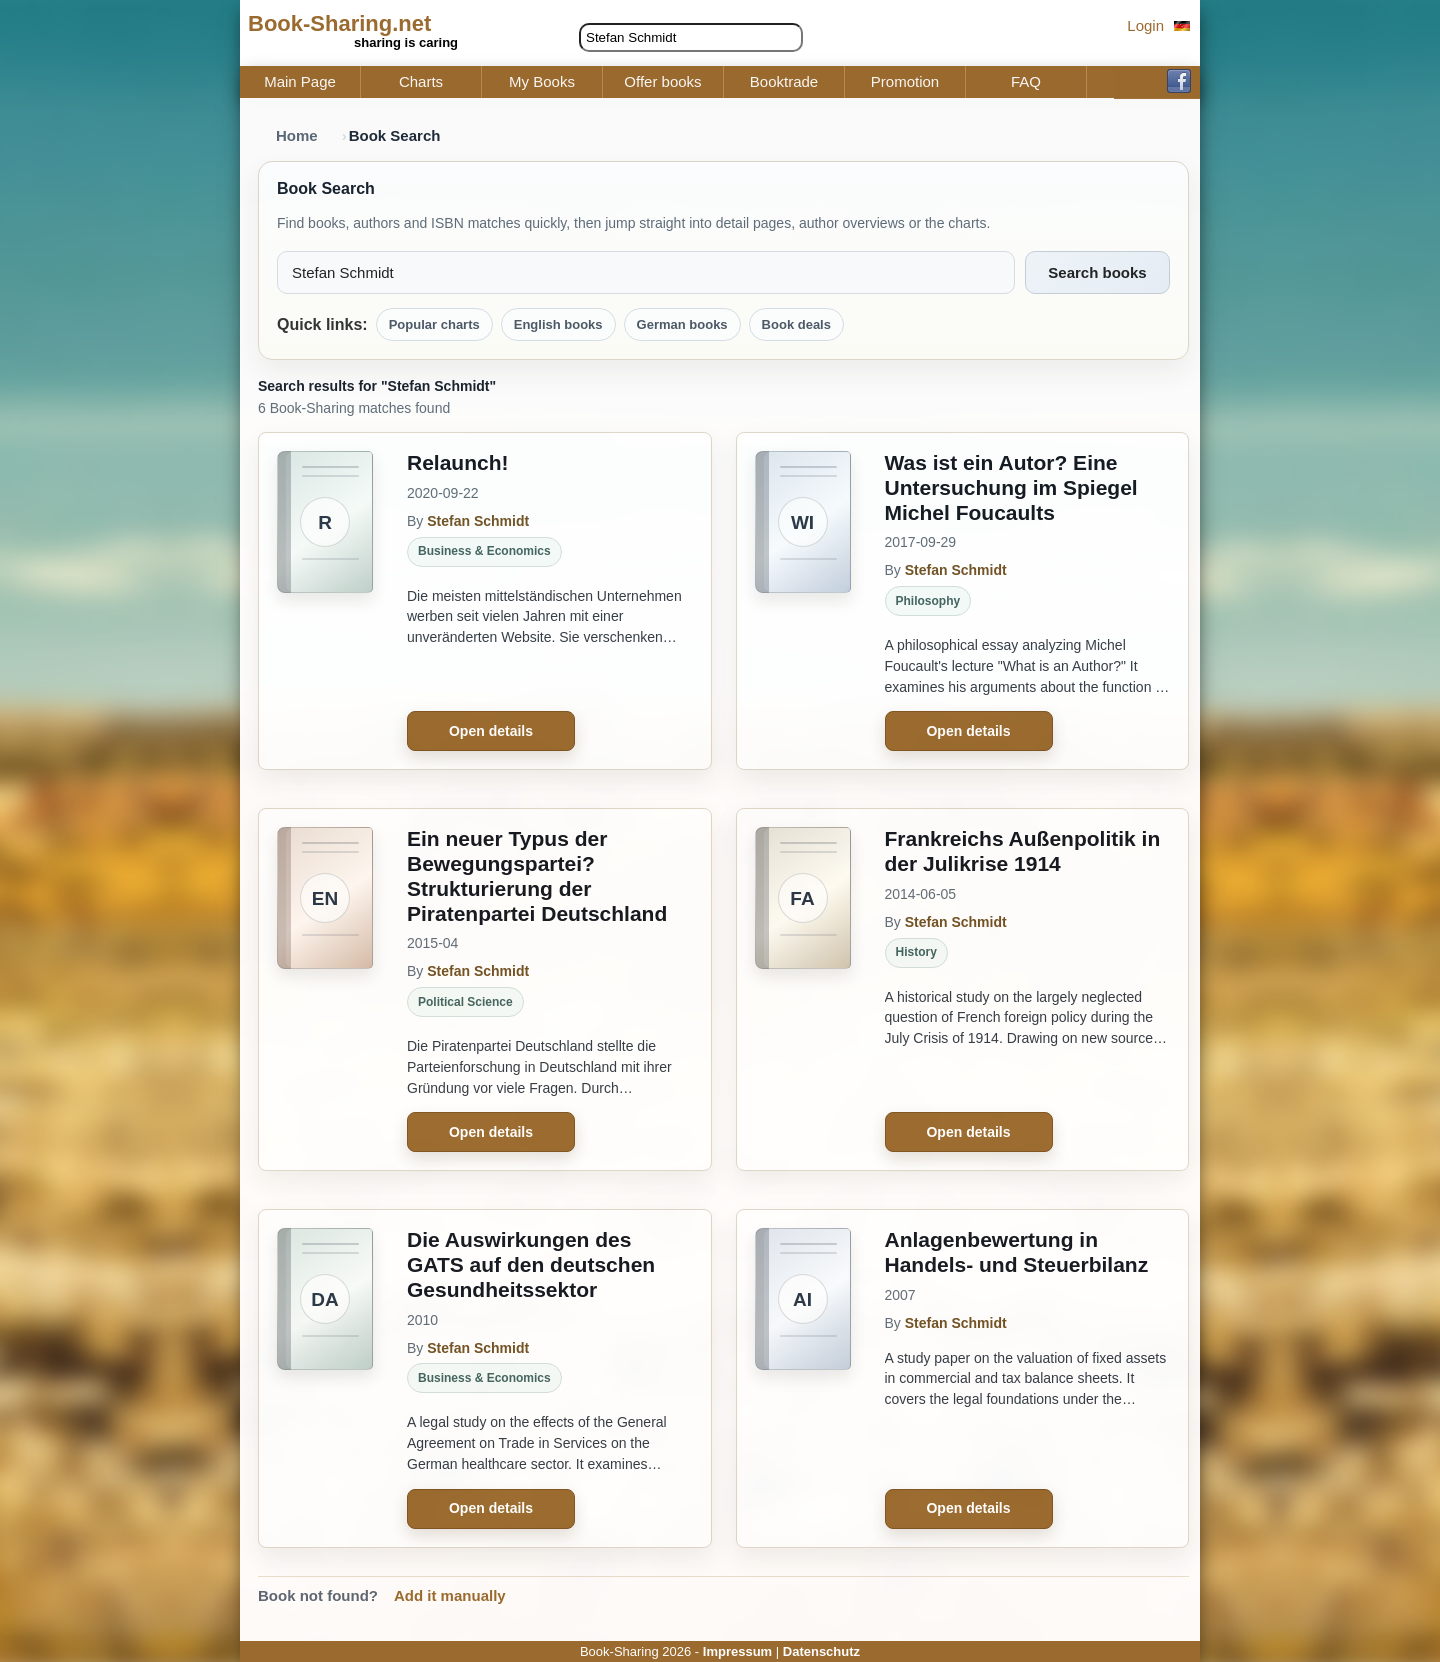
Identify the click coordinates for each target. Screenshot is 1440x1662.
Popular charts (434, 324)
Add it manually (450, 1595)
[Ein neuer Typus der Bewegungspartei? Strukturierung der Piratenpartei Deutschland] (325, 989)
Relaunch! (458, 462)
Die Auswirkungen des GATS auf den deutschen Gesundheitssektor (531, 1264)
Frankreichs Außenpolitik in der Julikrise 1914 (1023, 851)
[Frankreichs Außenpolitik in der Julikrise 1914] (803, 989)
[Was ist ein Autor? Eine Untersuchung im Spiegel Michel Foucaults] (803, 601)
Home (297, 135)
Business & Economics (484, 551)
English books (558, 324)
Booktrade (784, 82)
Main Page (300, 82)
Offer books (662, 82)
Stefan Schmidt (478, 521)
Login (1145, 25)
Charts (421, 82)
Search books (1097, 272)
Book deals (796, 324)
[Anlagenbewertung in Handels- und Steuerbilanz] (803, 1378)
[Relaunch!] (325, 601)
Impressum (737, 1651)
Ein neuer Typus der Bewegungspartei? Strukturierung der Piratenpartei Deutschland (537, 875)
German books (682, 324)
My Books (542, 82)
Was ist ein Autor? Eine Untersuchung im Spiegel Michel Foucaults (1011, 487)
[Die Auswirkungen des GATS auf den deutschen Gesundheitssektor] (325, 1378)
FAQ (1026, 82)
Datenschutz (821, 1651)
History (916, 952)
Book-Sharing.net (339, 23)
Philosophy (928, 601)
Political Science (465, 1002)
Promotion (905, 82)
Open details (491, 731)
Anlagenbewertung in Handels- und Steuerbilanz (1017, 1252)
